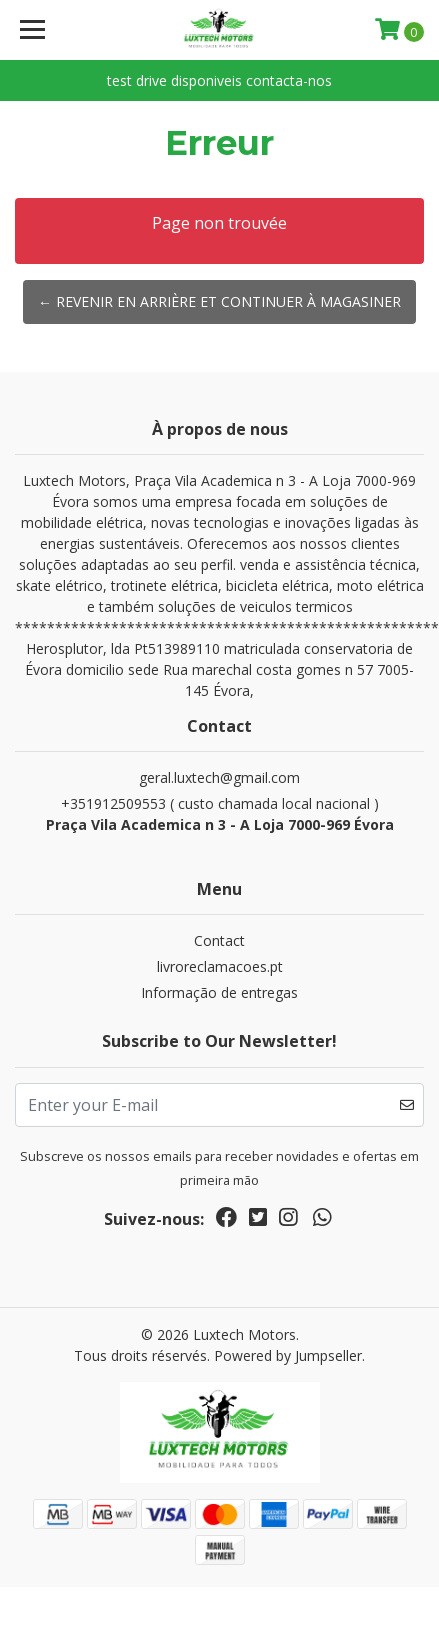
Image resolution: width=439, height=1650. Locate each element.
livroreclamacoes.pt (220, 966)
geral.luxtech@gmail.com (219, 777)
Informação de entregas (219, 992)
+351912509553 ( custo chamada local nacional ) (219, 814)
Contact (219, 940)
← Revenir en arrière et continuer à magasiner (219, 301)
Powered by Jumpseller (288, 1355)
